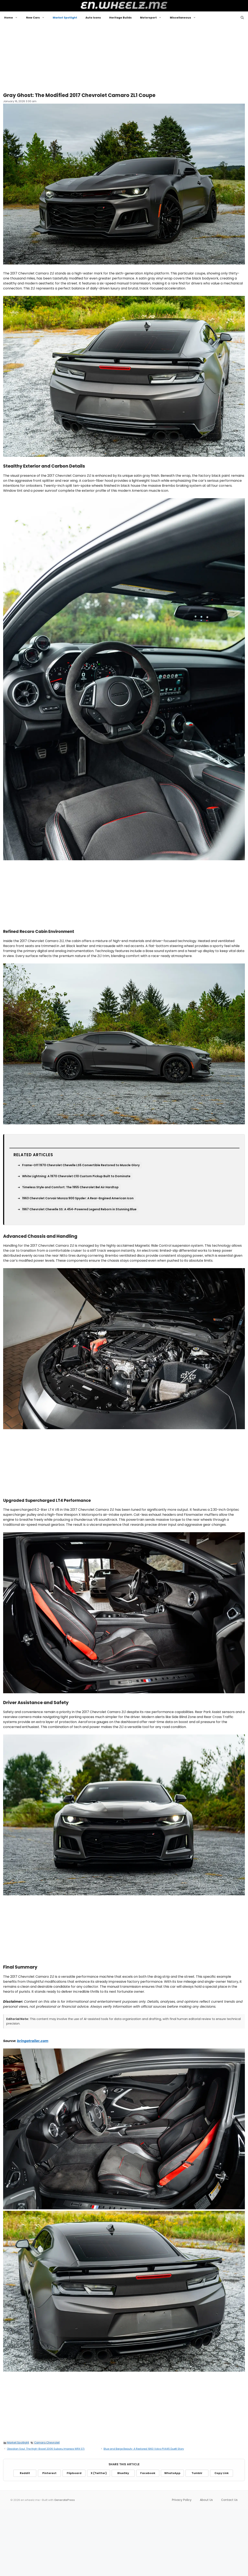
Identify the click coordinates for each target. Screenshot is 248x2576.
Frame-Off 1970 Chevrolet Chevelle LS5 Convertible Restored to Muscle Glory (81, 1165)
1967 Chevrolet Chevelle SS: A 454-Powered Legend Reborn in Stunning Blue (79, 1209)
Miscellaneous (185, 17)
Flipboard (74, 2473)
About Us (206, 2500)
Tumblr (197, 2473)
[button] (242, 17)
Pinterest (49, 2473)
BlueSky (123, 2473)
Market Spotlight (65, 17)
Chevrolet (53, 2442)
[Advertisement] (124, 56)
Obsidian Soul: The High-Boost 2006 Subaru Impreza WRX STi (46, 2449)
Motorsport (153, 17)
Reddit (25, 2473)
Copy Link (221, 2473)
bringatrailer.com (32, 2040)
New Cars (37, 17)
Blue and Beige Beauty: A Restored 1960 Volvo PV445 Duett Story (144, 2449)
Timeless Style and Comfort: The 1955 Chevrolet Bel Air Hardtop (70, 1187)
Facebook (147, 2473)
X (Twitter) (99, 2473)
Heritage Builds (120, 17)
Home (13, 17)
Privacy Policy (182, 2500)
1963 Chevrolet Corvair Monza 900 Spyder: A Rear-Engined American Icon (78, 1198)
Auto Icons (93, 17)
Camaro (40, 2442)
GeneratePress (64, 2500)
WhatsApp (172, 2473)
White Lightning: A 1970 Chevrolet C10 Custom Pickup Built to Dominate (76, 1176)
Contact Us (229, 2500)
